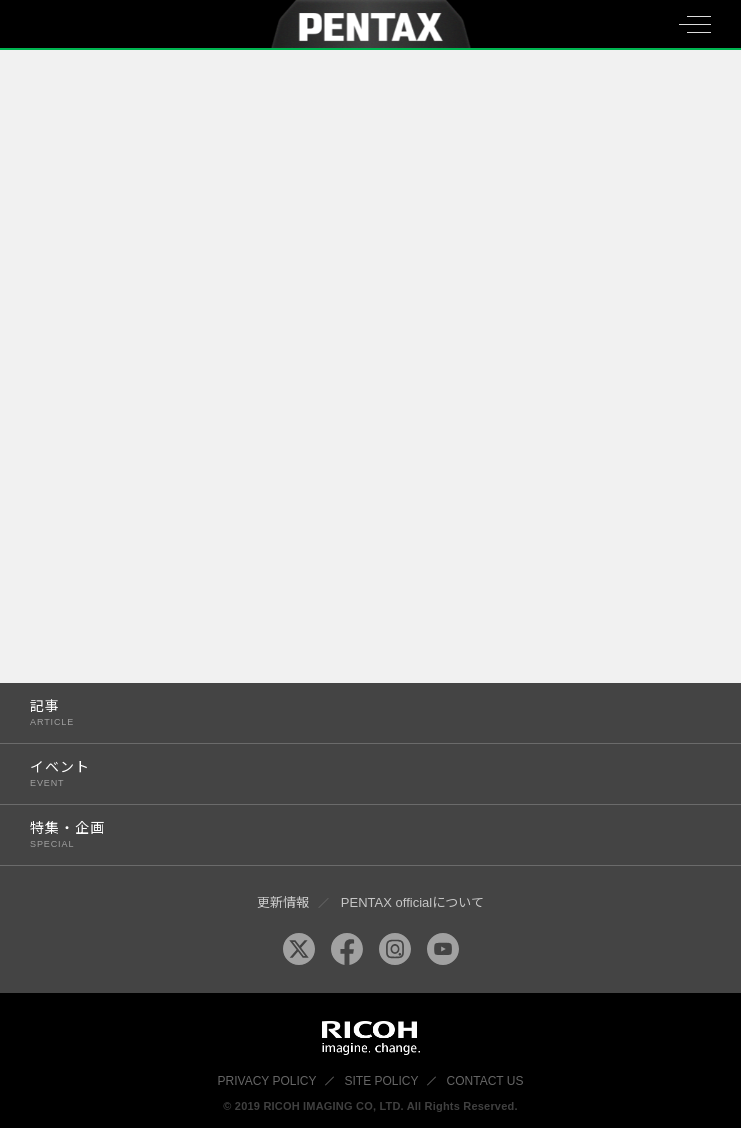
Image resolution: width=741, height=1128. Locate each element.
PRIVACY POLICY (267, 1081)
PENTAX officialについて (412, 902)
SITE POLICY (382, 1081)
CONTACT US (485, 1081)
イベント (350, 773)
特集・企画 (350, 834)
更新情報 (283, 902)
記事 (350, 712)
